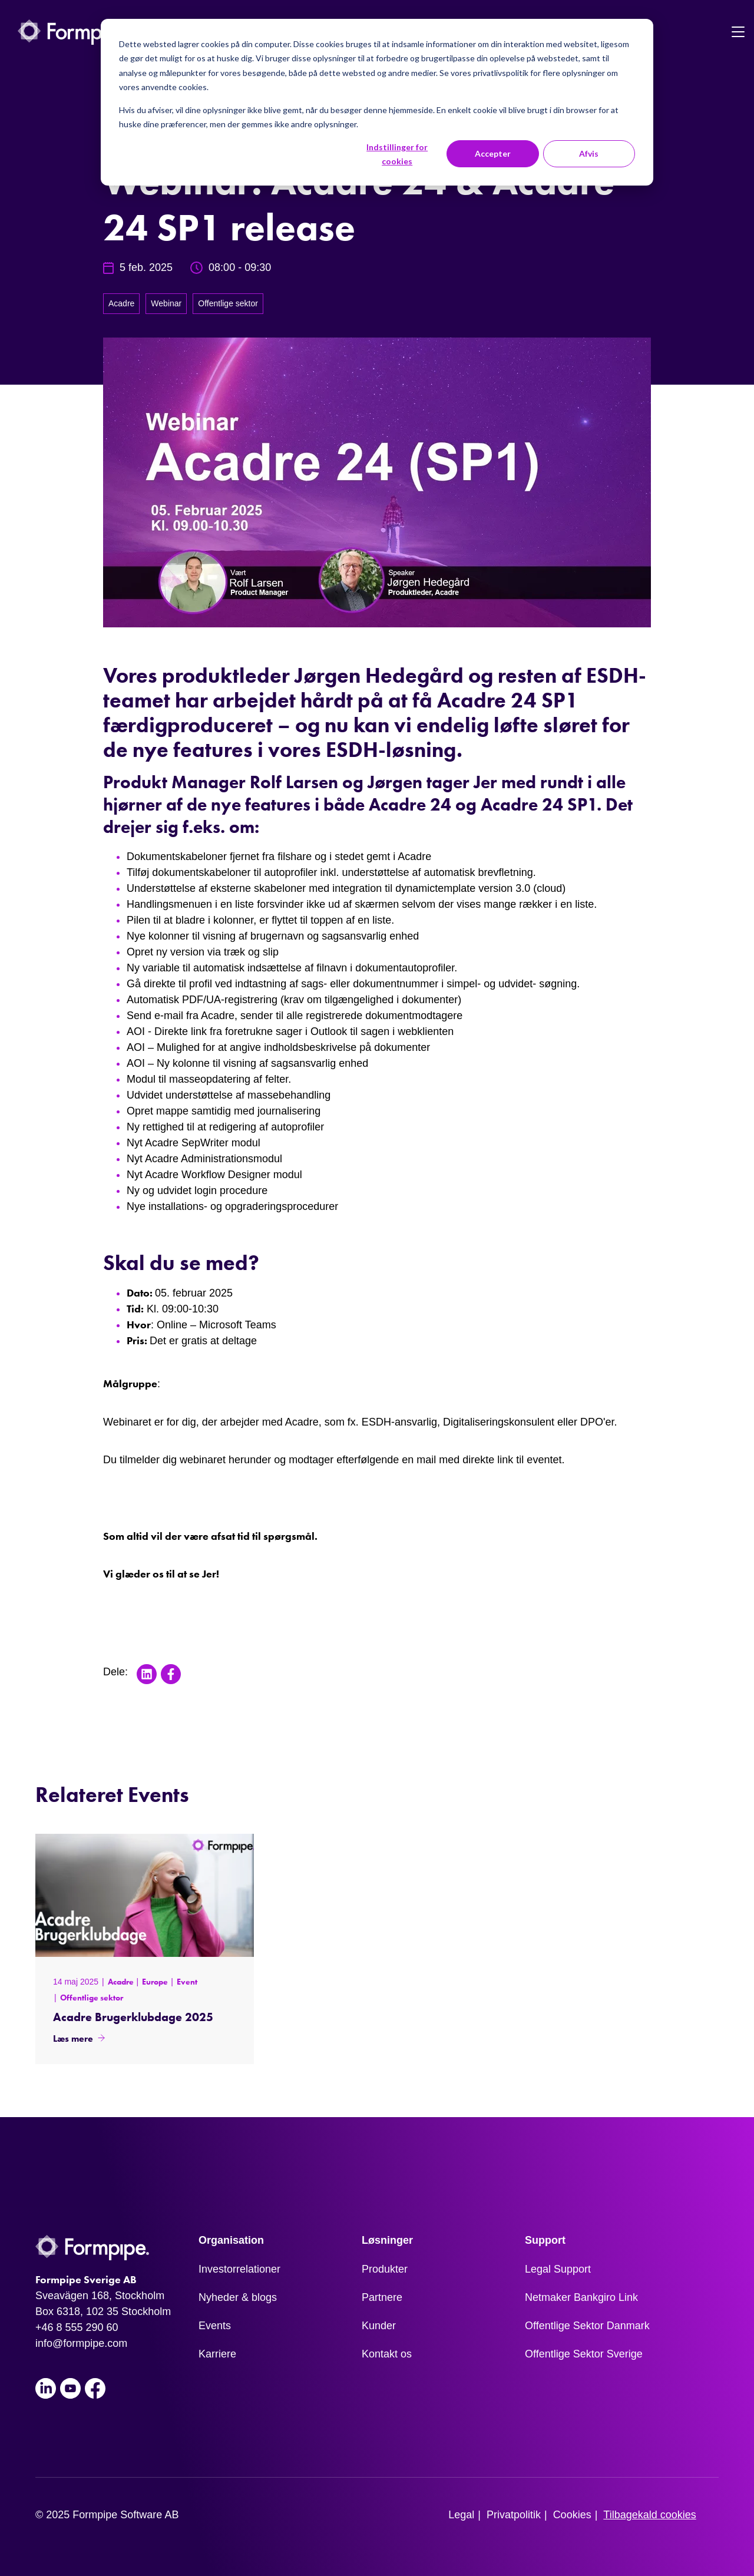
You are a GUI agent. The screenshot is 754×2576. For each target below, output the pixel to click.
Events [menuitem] (215, 2326)
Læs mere (73, 2038)
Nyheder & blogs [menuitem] (238, 2297)
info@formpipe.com (81, 2343)
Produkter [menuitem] (385, 2269)
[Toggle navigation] (738, 32)
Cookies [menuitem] (572, 2515)
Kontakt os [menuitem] (387, 2354)
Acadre (121, 303)
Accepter (493, 153)
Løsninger (387, 2240)
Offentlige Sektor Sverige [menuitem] (584, 2354)
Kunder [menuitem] (379, 2326)
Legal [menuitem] (461, 2515)
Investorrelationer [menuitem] (239, 2269)
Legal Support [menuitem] (558, 2269)
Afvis (588, 153)
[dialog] (377, 102)
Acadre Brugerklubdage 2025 (133, 2017)
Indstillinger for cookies (397, 154)
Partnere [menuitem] (382, 2297)
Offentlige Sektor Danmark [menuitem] (587, 2326)
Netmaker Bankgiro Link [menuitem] (581, 2297)
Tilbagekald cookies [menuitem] (649, 2515)
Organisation (231, 2240)
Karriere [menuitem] (217, 2354)
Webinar (166, 303)
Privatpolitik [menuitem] (514, 2515)
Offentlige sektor (228, 303)
